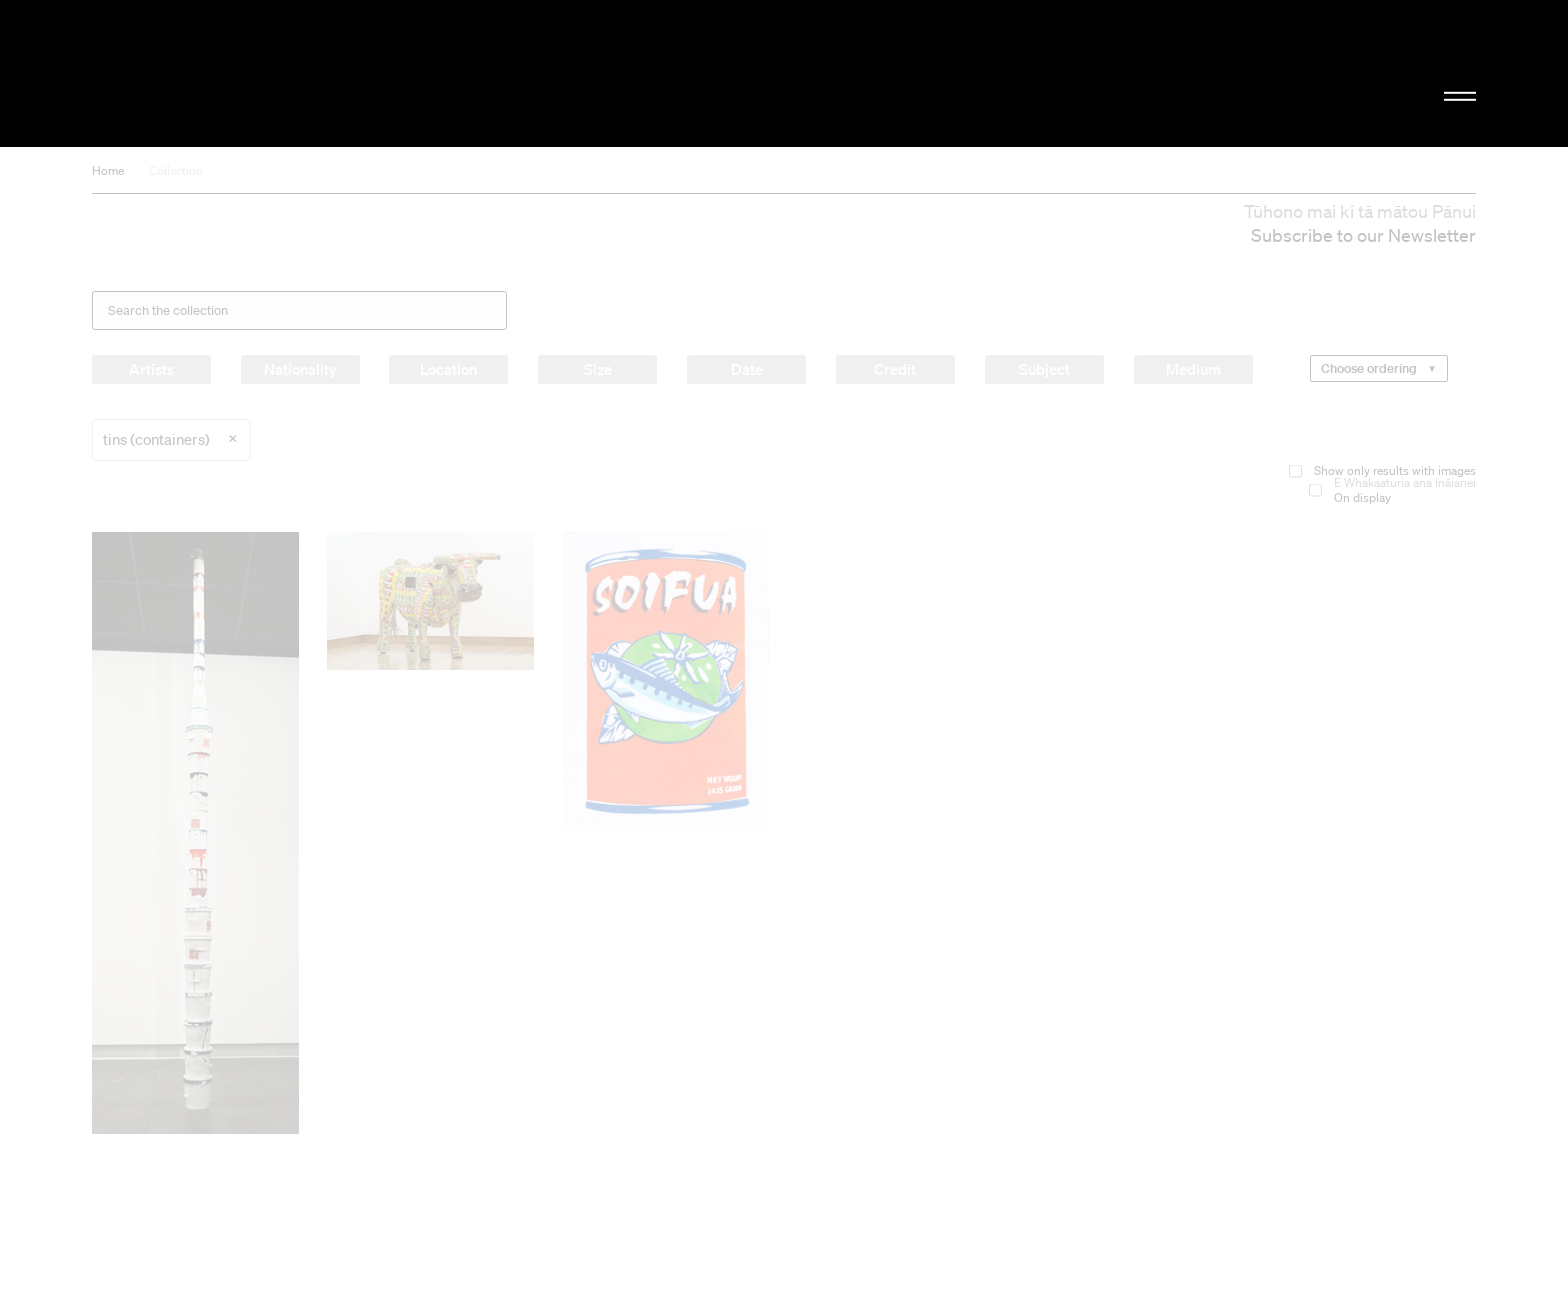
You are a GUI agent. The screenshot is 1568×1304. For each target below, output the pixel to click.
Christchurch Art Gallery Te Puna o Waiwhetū (304, 73)
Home (108, 170)
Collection (176, 170)
